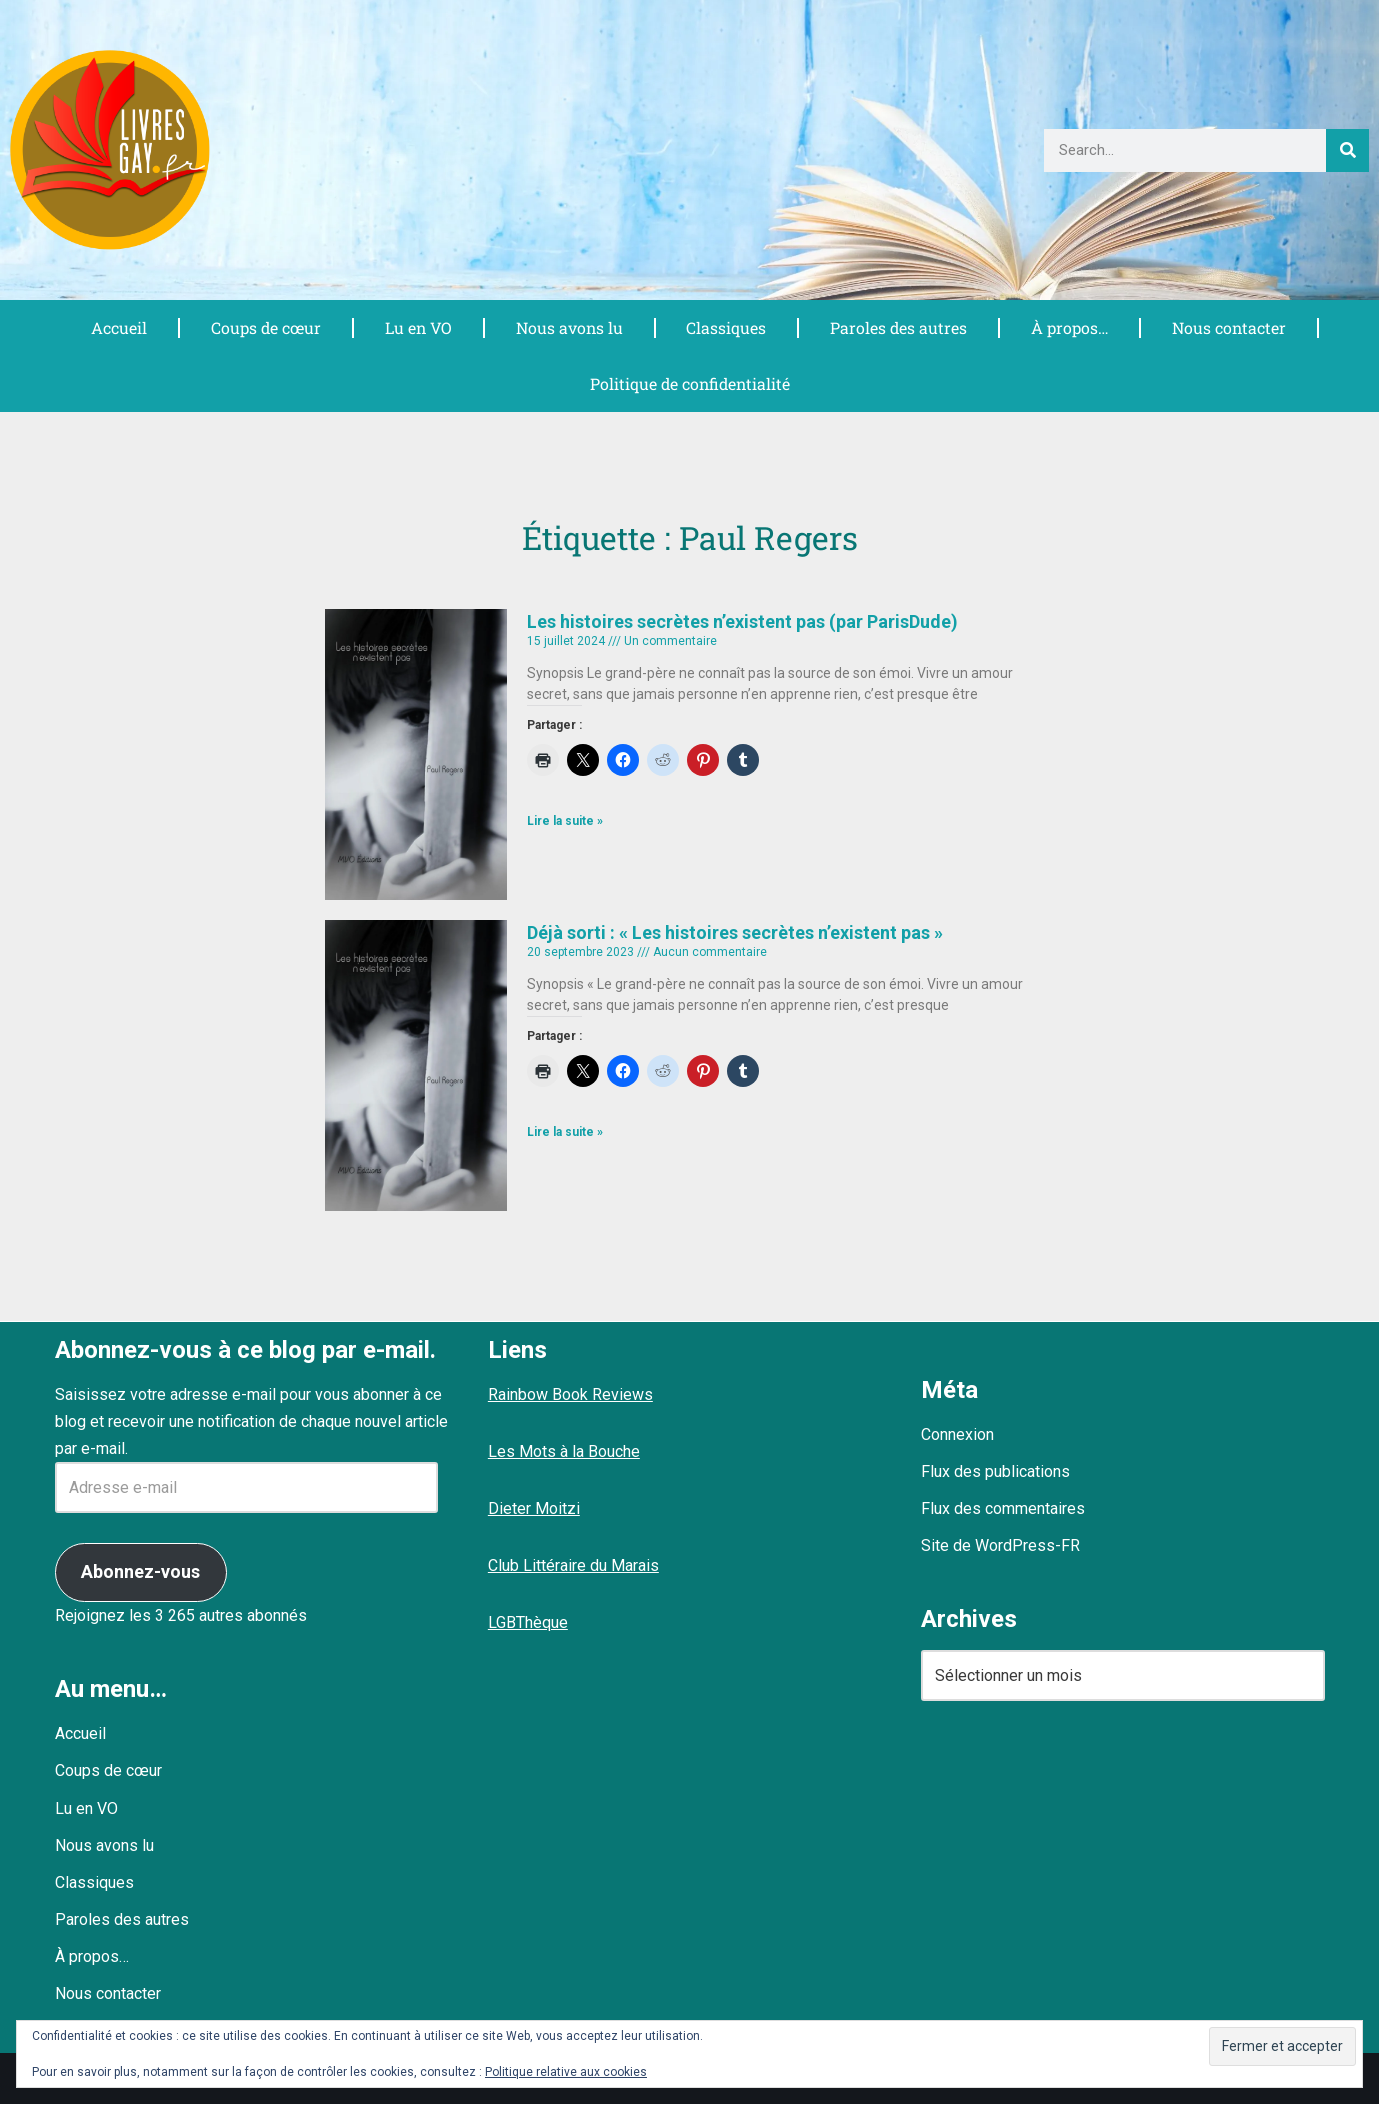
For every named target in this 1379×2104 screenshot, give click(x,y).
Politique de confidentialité (690, 383)
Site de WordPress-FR (1000, 1545)
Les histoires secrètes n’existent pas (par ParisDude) (742, 621)
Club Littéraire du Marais (573, 1565)
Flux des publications (995, 1471)
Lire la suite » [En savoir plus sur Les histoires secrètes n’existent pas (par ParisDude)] (565, 821)
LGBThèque (528, 1622)
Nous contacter (1228, 327)
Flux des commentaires (1003, 1508)
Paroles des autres (898, 327)
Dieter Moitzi (534, 1508)
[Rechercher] (1347, 150)
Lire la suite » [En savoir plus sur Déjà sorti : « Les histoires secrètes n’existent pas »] (565, 1132)
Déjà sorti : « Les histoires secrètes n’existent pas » (735, 932)
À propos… (1069, 327)
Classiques (726, 327)
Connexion (957, 1434)
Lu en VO (418, 327)
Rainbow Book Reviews (570, 1394)
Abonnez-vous (140, 1571)
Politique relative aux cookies (566, 2072)
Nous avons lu (569, 327)
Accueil (119, 327)
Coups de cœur (265, 327)
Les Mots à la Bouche (564, 1451)
